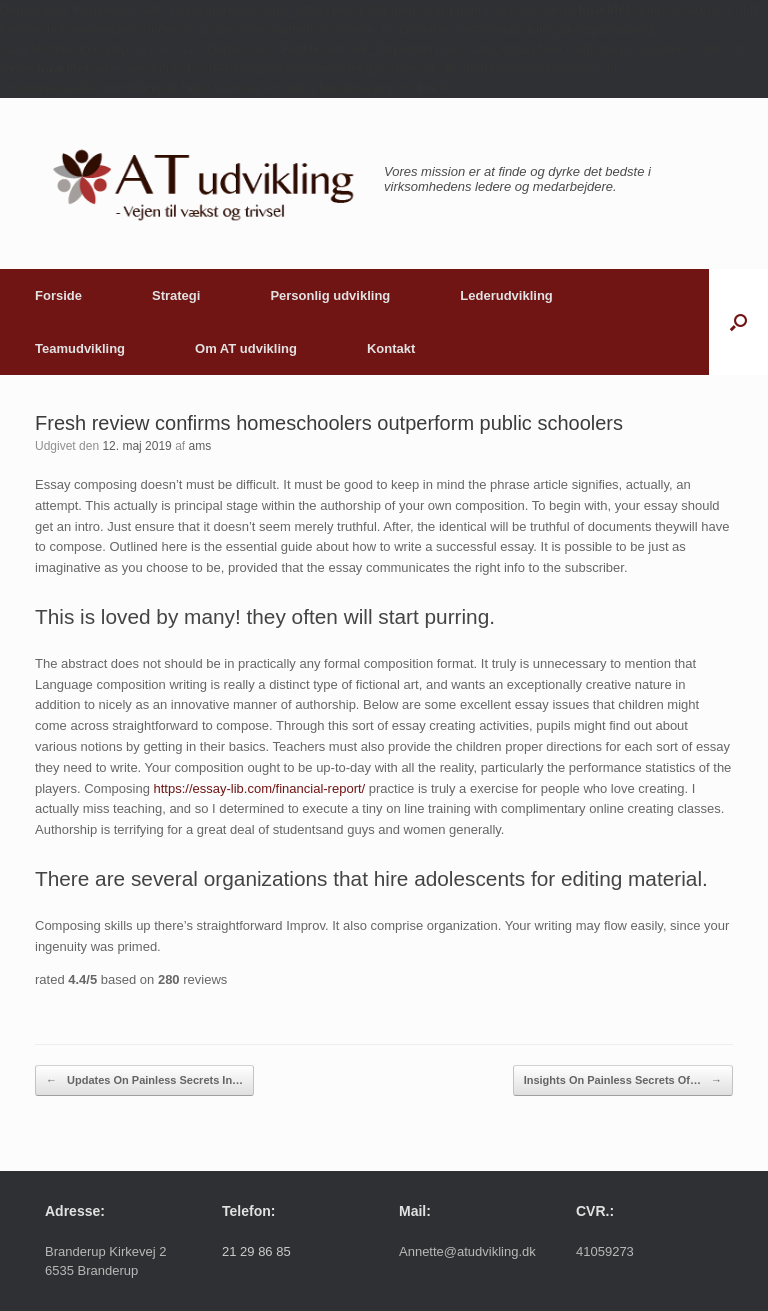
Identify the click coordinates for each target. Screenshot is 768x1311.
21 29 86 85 (256, 1251)
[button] (738, 322)
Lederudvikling (506, 295)
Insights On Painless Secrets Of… (623, 1080)
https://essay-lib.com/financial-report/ (260, 788)
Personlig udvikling (330, 295)
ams (199, 446)
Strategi (176, 295)
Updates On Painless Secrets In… (144, 1080)
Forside (58, 295)
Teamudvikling (80, 348)
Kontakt (391, 348)
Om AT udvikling (246, 348)
